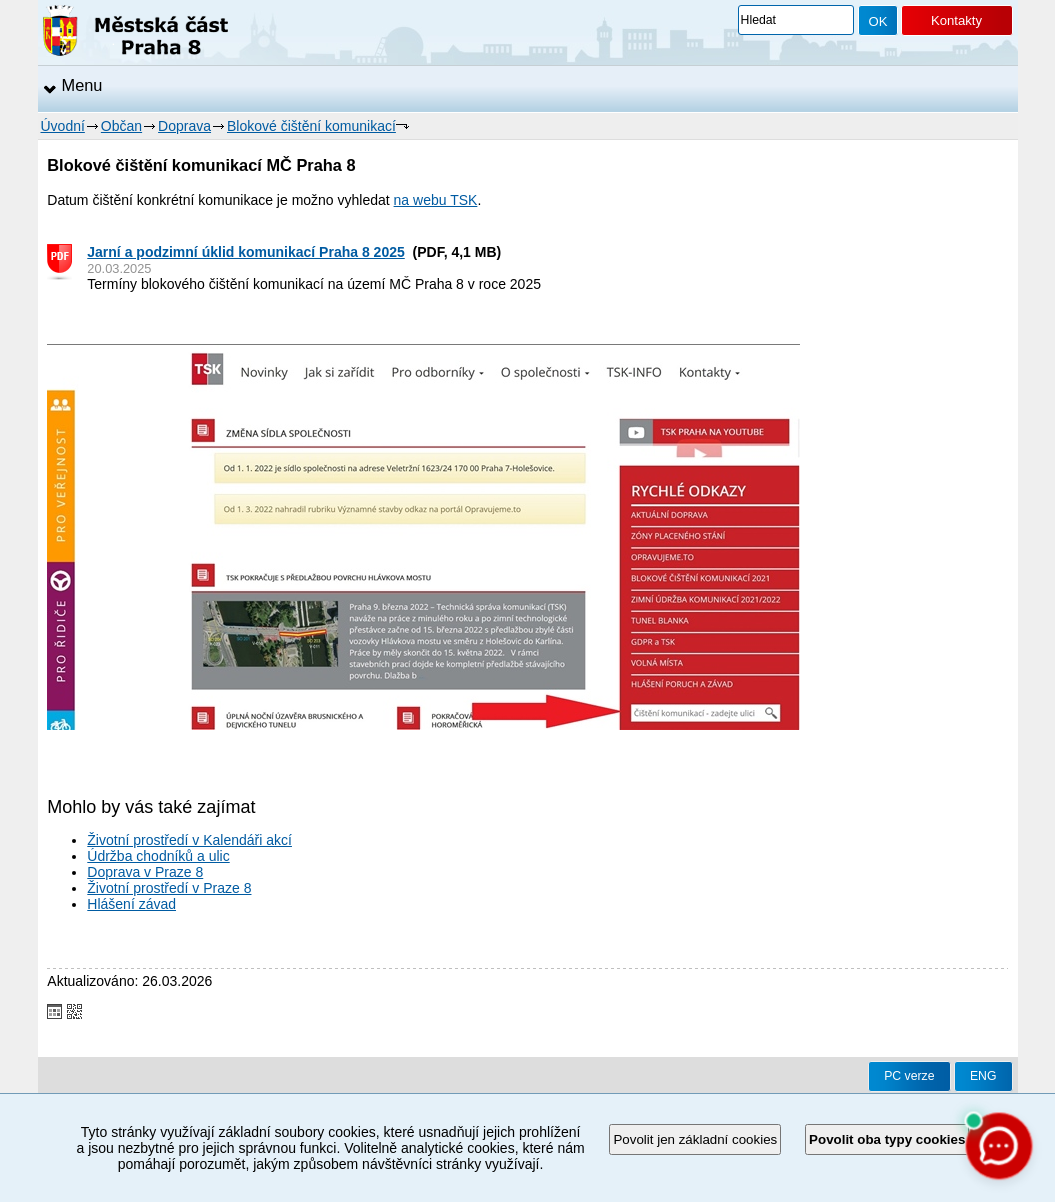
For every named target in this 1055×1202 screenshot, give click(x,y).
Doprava (184, 126)
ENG (983, 1076)
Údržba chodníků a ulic (158, 856)
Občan (121, 126)
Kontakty (956, 20)
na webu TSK (436, 200)
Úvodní (63, 126)
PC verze (909, 1076)
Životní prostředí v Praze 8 (169, 888)
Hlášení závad (131, 904)
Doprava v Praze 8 (145, 872)
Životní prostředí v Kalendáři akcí (189, 840)
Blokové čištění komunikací (311, 126)
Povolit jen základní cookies (695, 1139)
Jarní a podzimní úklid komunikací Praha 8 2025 (245, 252)
